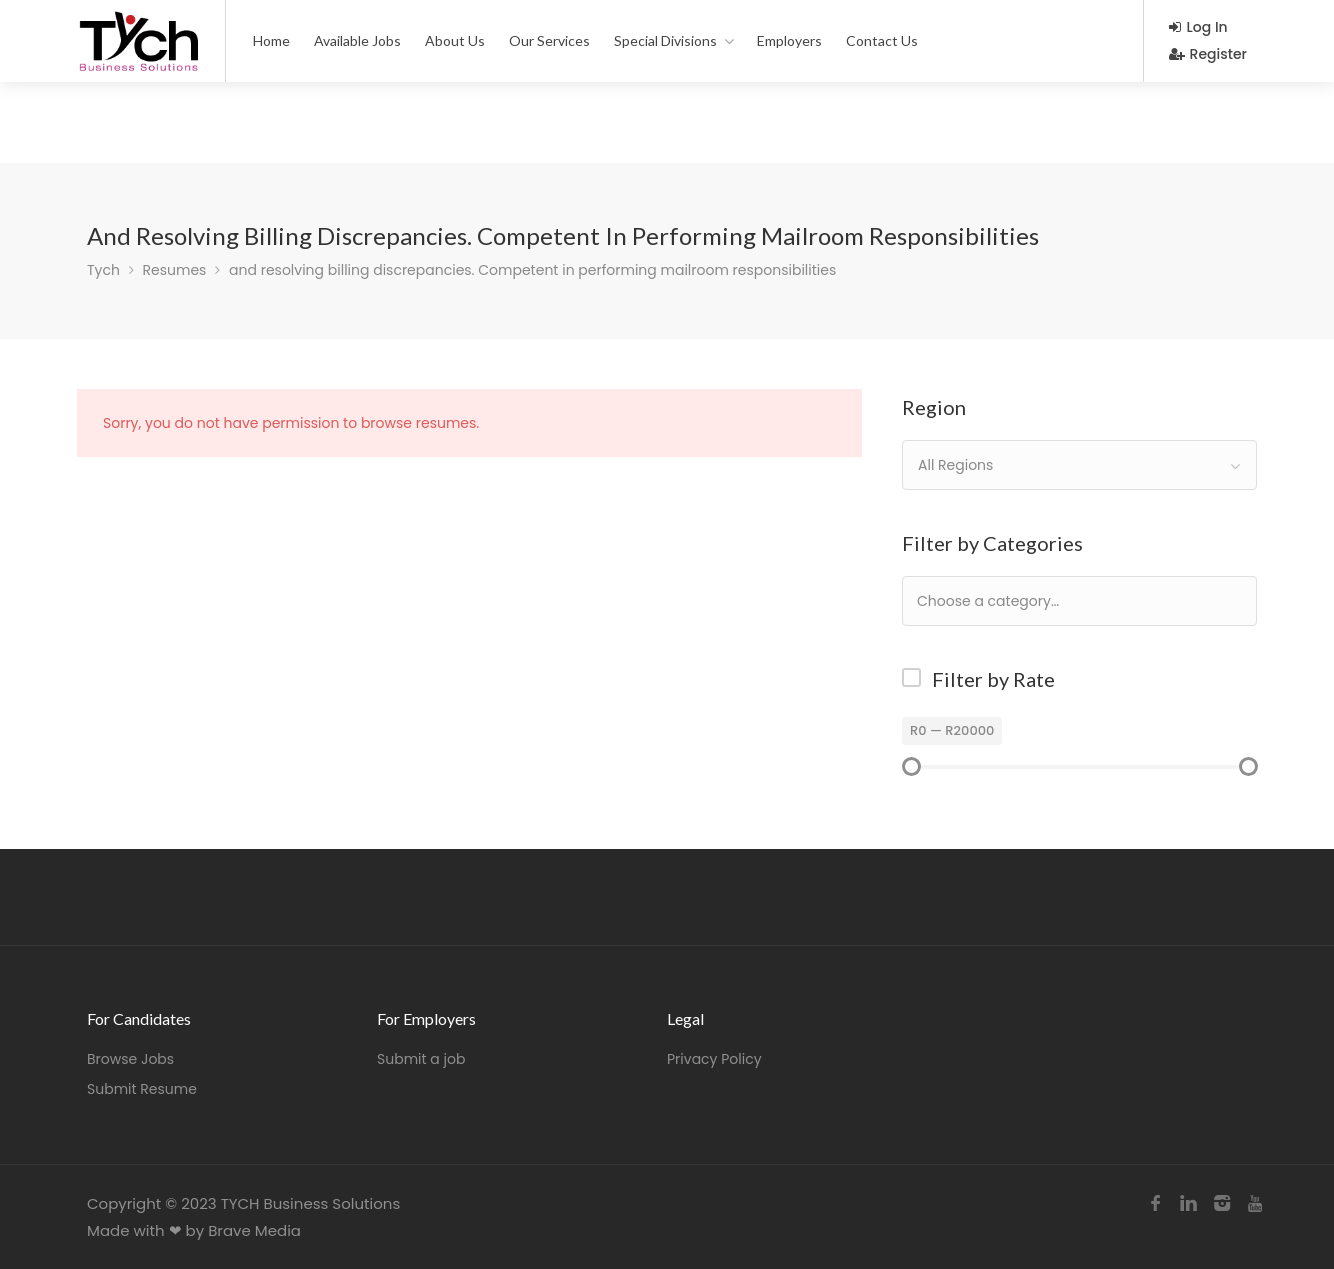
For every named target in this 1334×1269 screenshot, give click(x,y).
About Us (455, 40)
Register (1208, 54)
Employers (789, 40)
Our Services (549, 40)
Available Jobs (357, 40)
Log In (1198, 27)
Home (271, 40)
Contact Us (882, 40)
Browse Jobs (130, 1059)
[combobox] (1079, 465)
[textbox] (1052, 600)
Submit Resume (142, 1089)
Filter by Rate (993, 679)
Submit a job (421, 1059)
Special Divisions (665, 40)
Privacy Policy (714, 1059)
